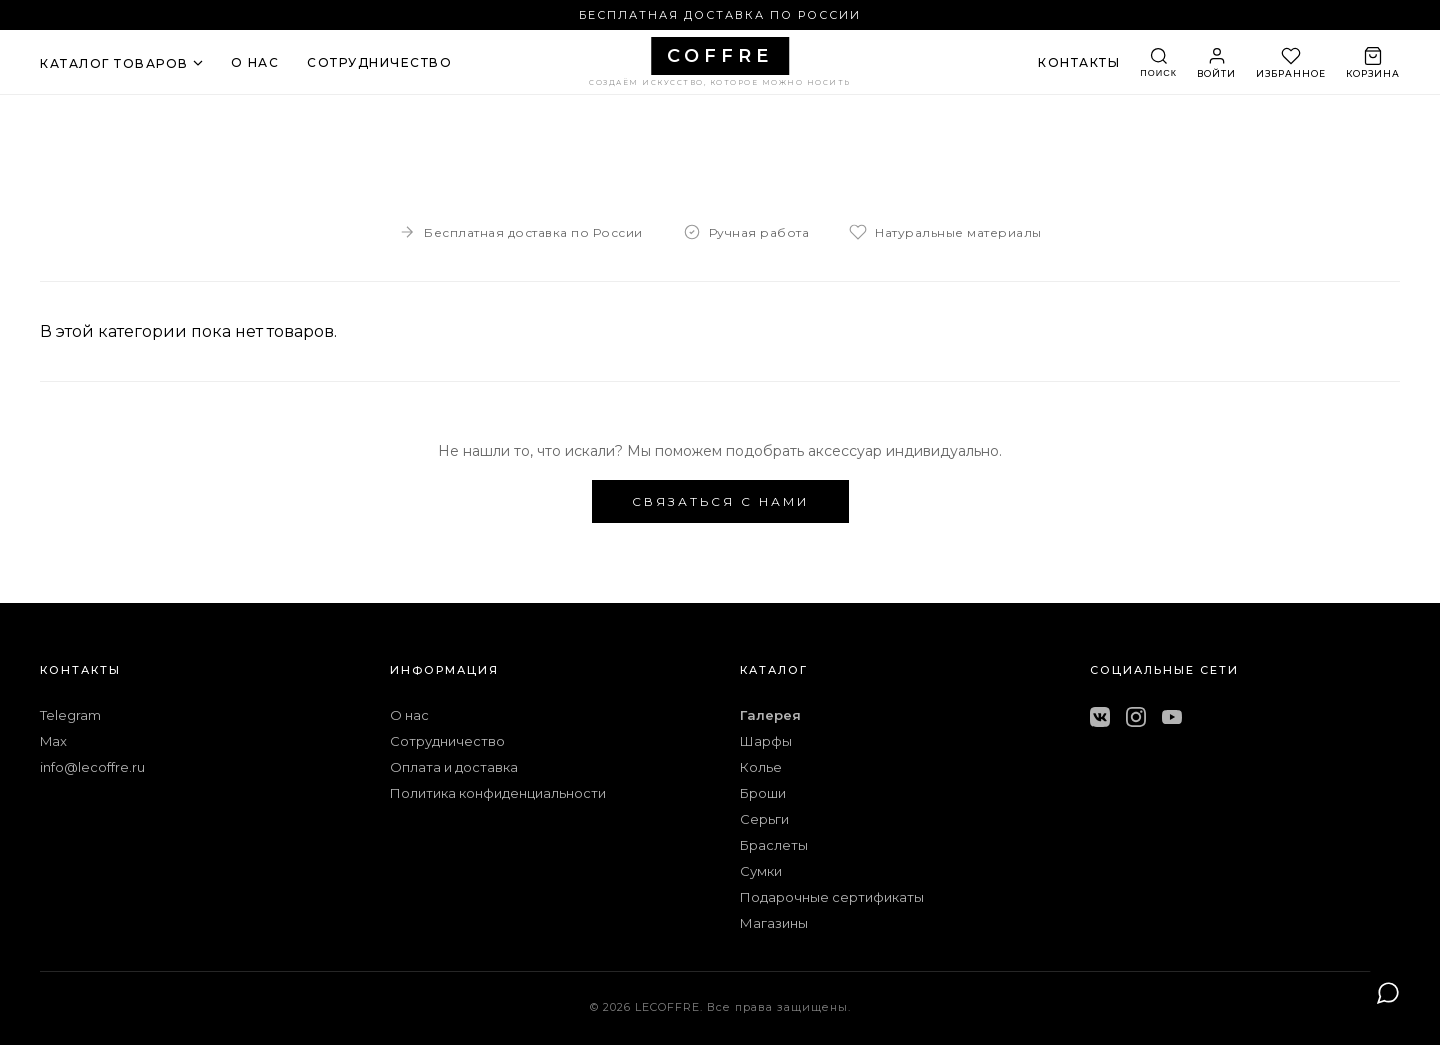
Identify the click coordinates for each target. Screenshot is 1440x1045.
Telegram (70, 715)
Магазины (774, 923)
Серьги (764, 819)
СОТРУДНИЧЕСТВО (379, 62)
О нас (409, 715)
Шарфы (766, 741)
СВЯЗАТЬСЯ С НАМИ (720, 501)
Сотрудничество (447, 741)
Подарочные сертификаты (832, 897)
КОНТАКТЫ (1079, 62)
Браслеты (774, 845)
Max (53, 741)
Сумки (761, 871)
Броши (763, 793)
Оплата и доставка (454, 767)
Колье (761, 767)
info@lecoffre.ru (92, 767)
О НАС (255, 62)
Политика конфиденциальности (498, 793)
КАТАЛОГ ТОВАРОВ (121, 63)
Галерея (770, 715)
